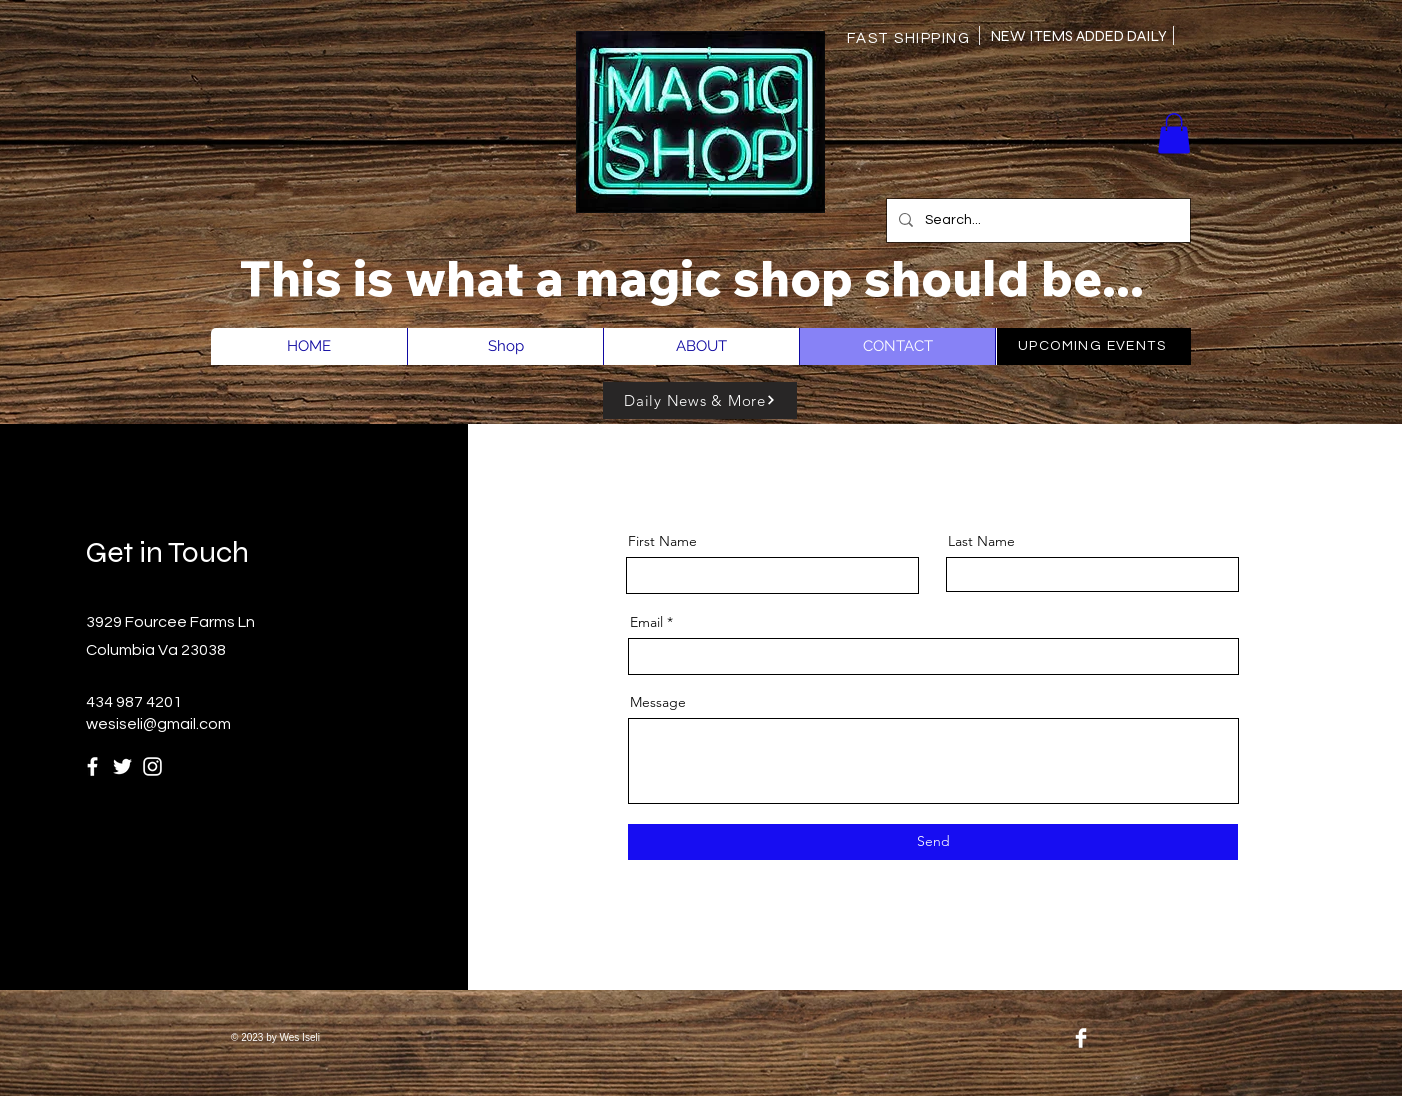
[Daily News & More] (700, 400)
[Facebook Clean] (1081, 1038)
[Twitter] (122, 766)
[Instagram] (152, 766)
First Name (662, 541)
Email (646, 622)
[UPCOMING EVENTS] (1094, 346)
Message (658, 702)
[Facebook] (92, 766)
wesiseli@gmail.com (158, 724)
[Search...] (1036, 220)
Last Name (981, 541)
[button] (1174, 133)
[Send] (933, 842)
